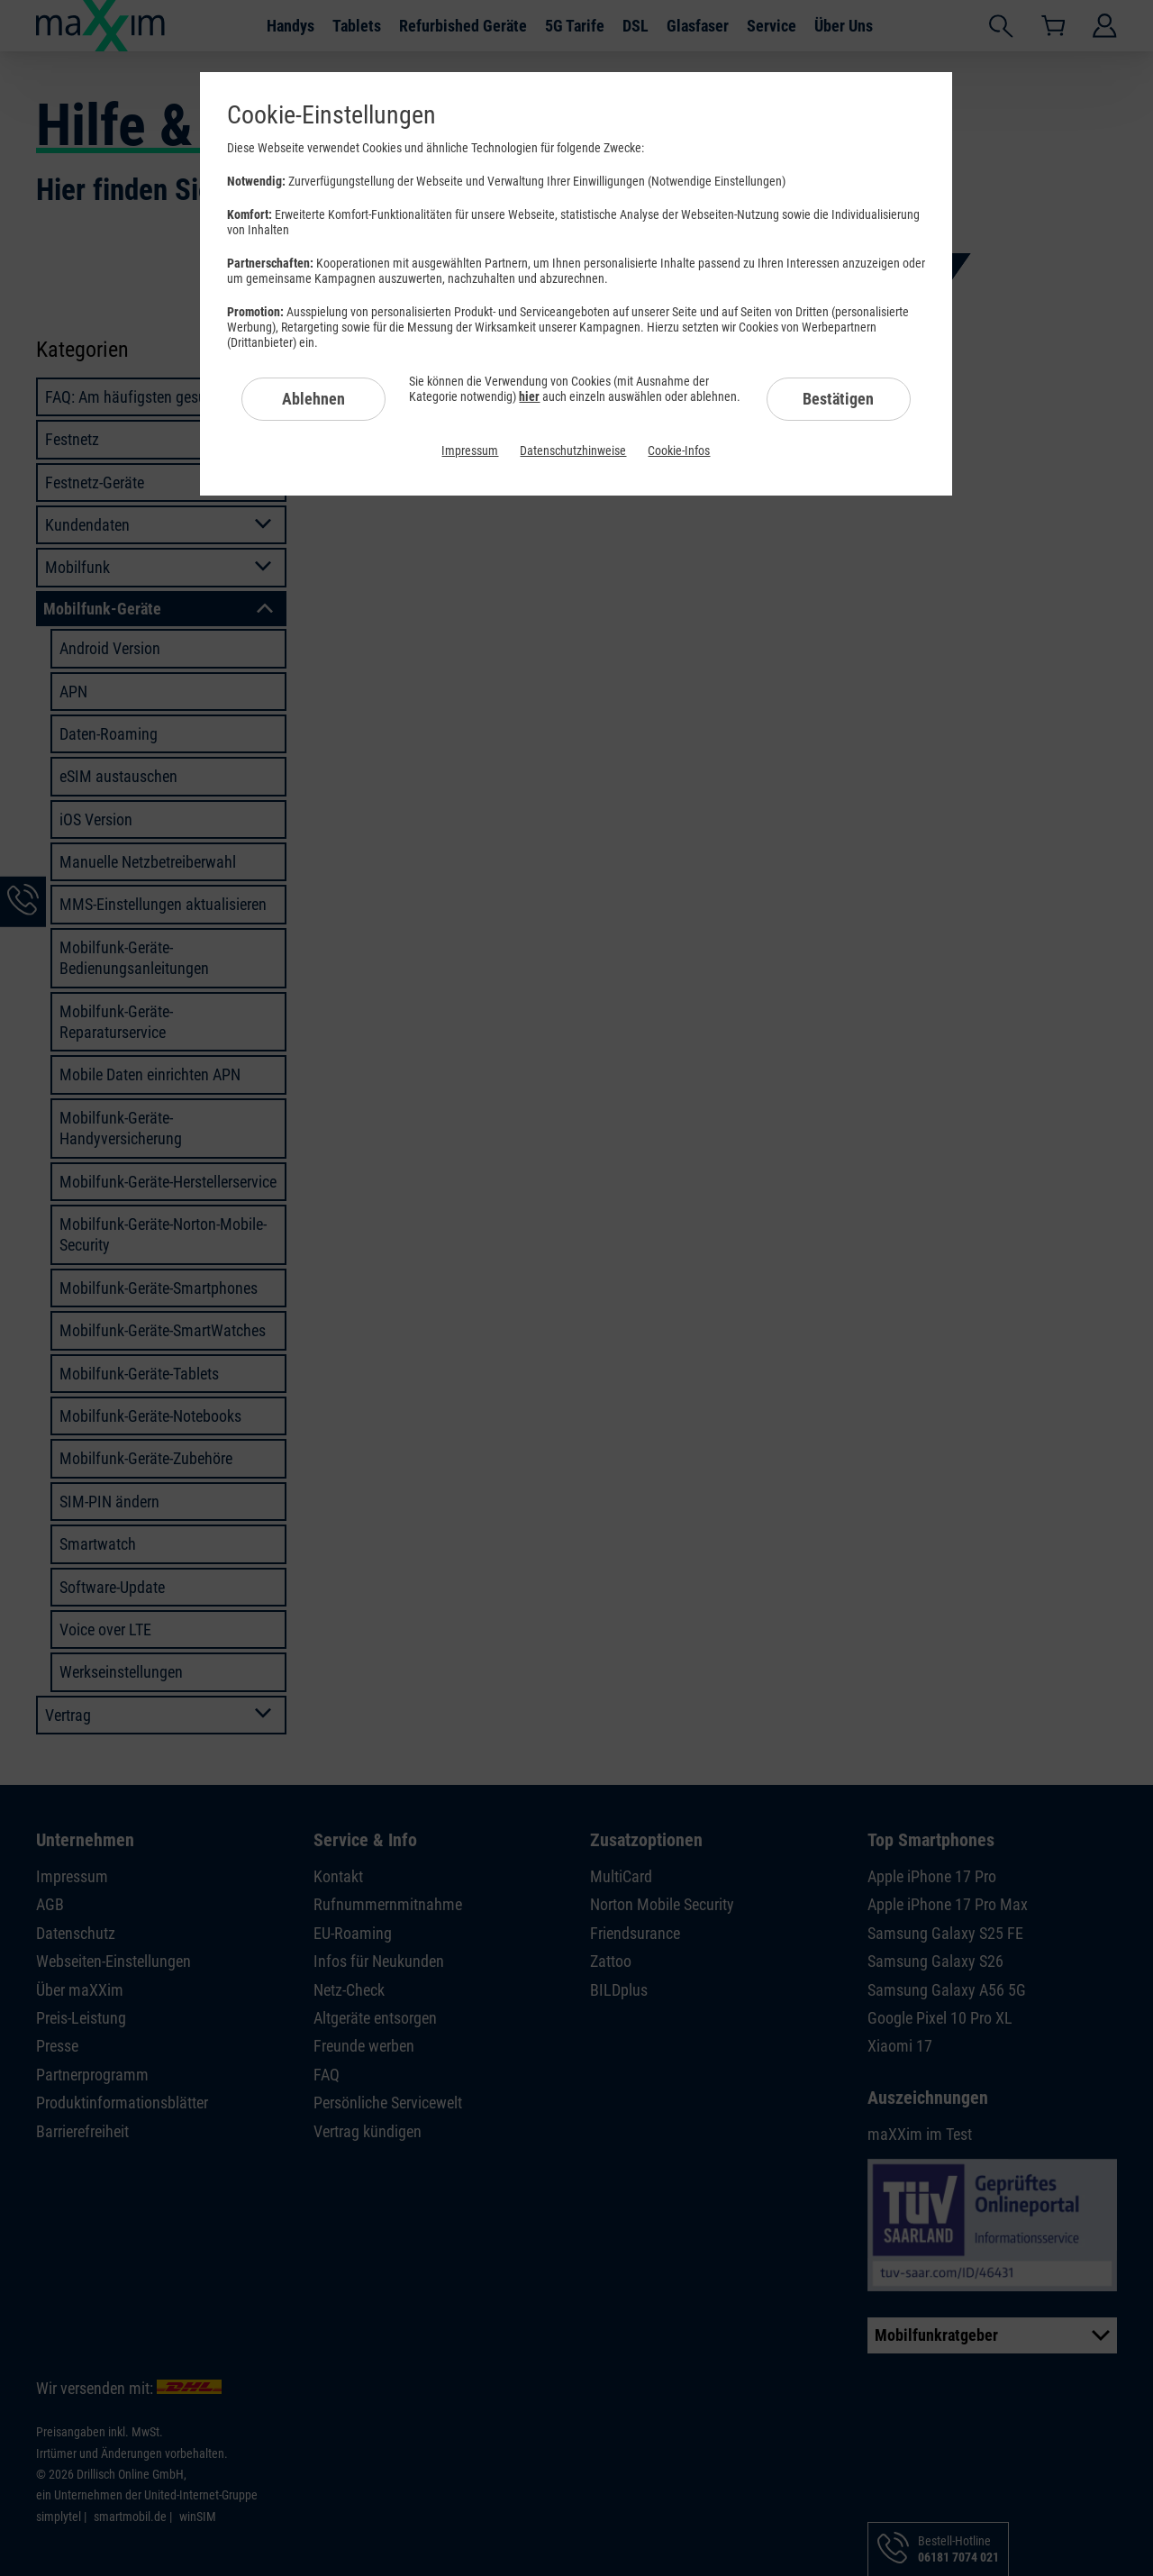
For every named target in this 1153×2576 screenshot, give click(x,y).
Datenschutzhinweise (573, 450)
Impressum (469, 450)
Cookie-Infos (679, 450)
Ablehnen (313, 398)
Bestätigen (838, 398)
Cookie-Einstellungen (331, 115)
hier (529, 396)
